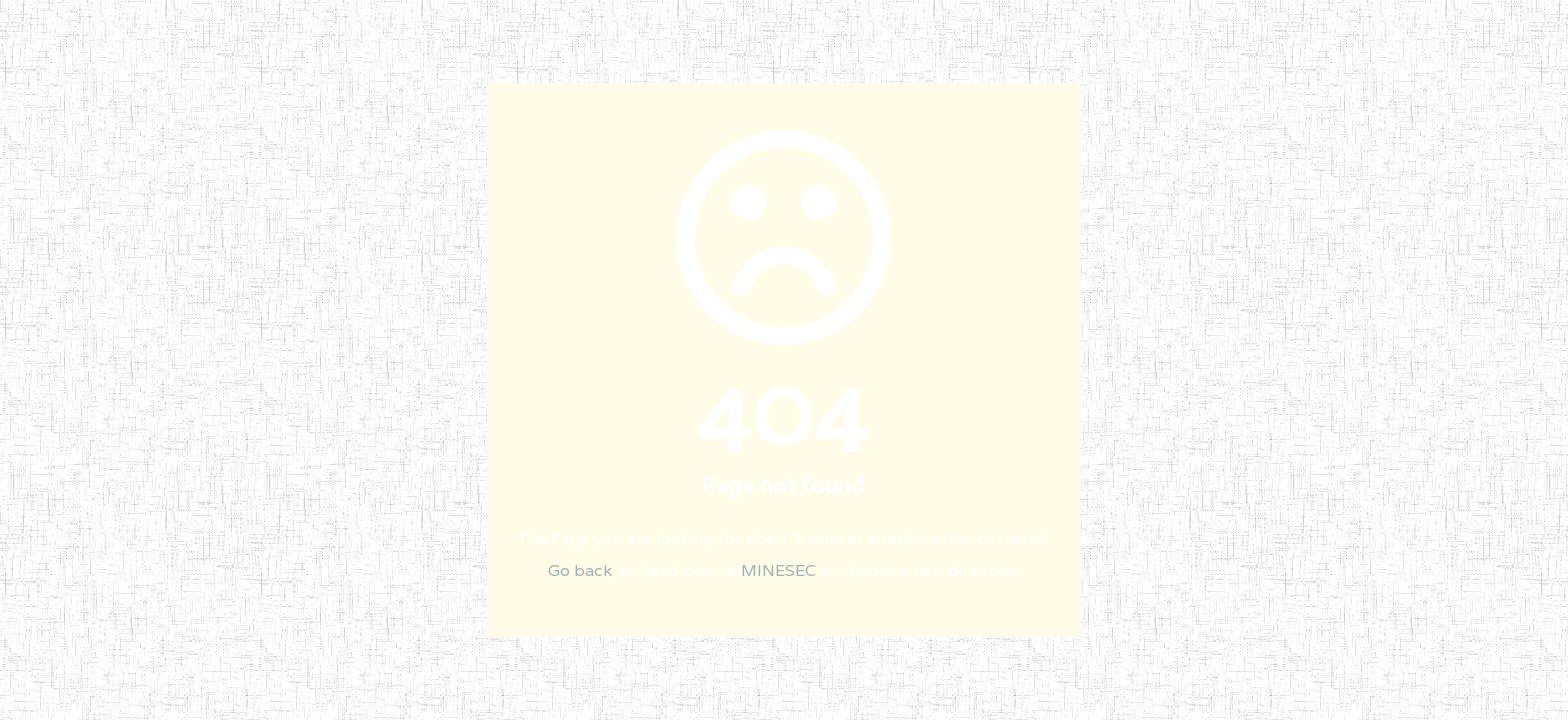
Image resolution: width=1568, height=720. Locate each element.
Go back (580, 570)
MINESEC (778, 570)
